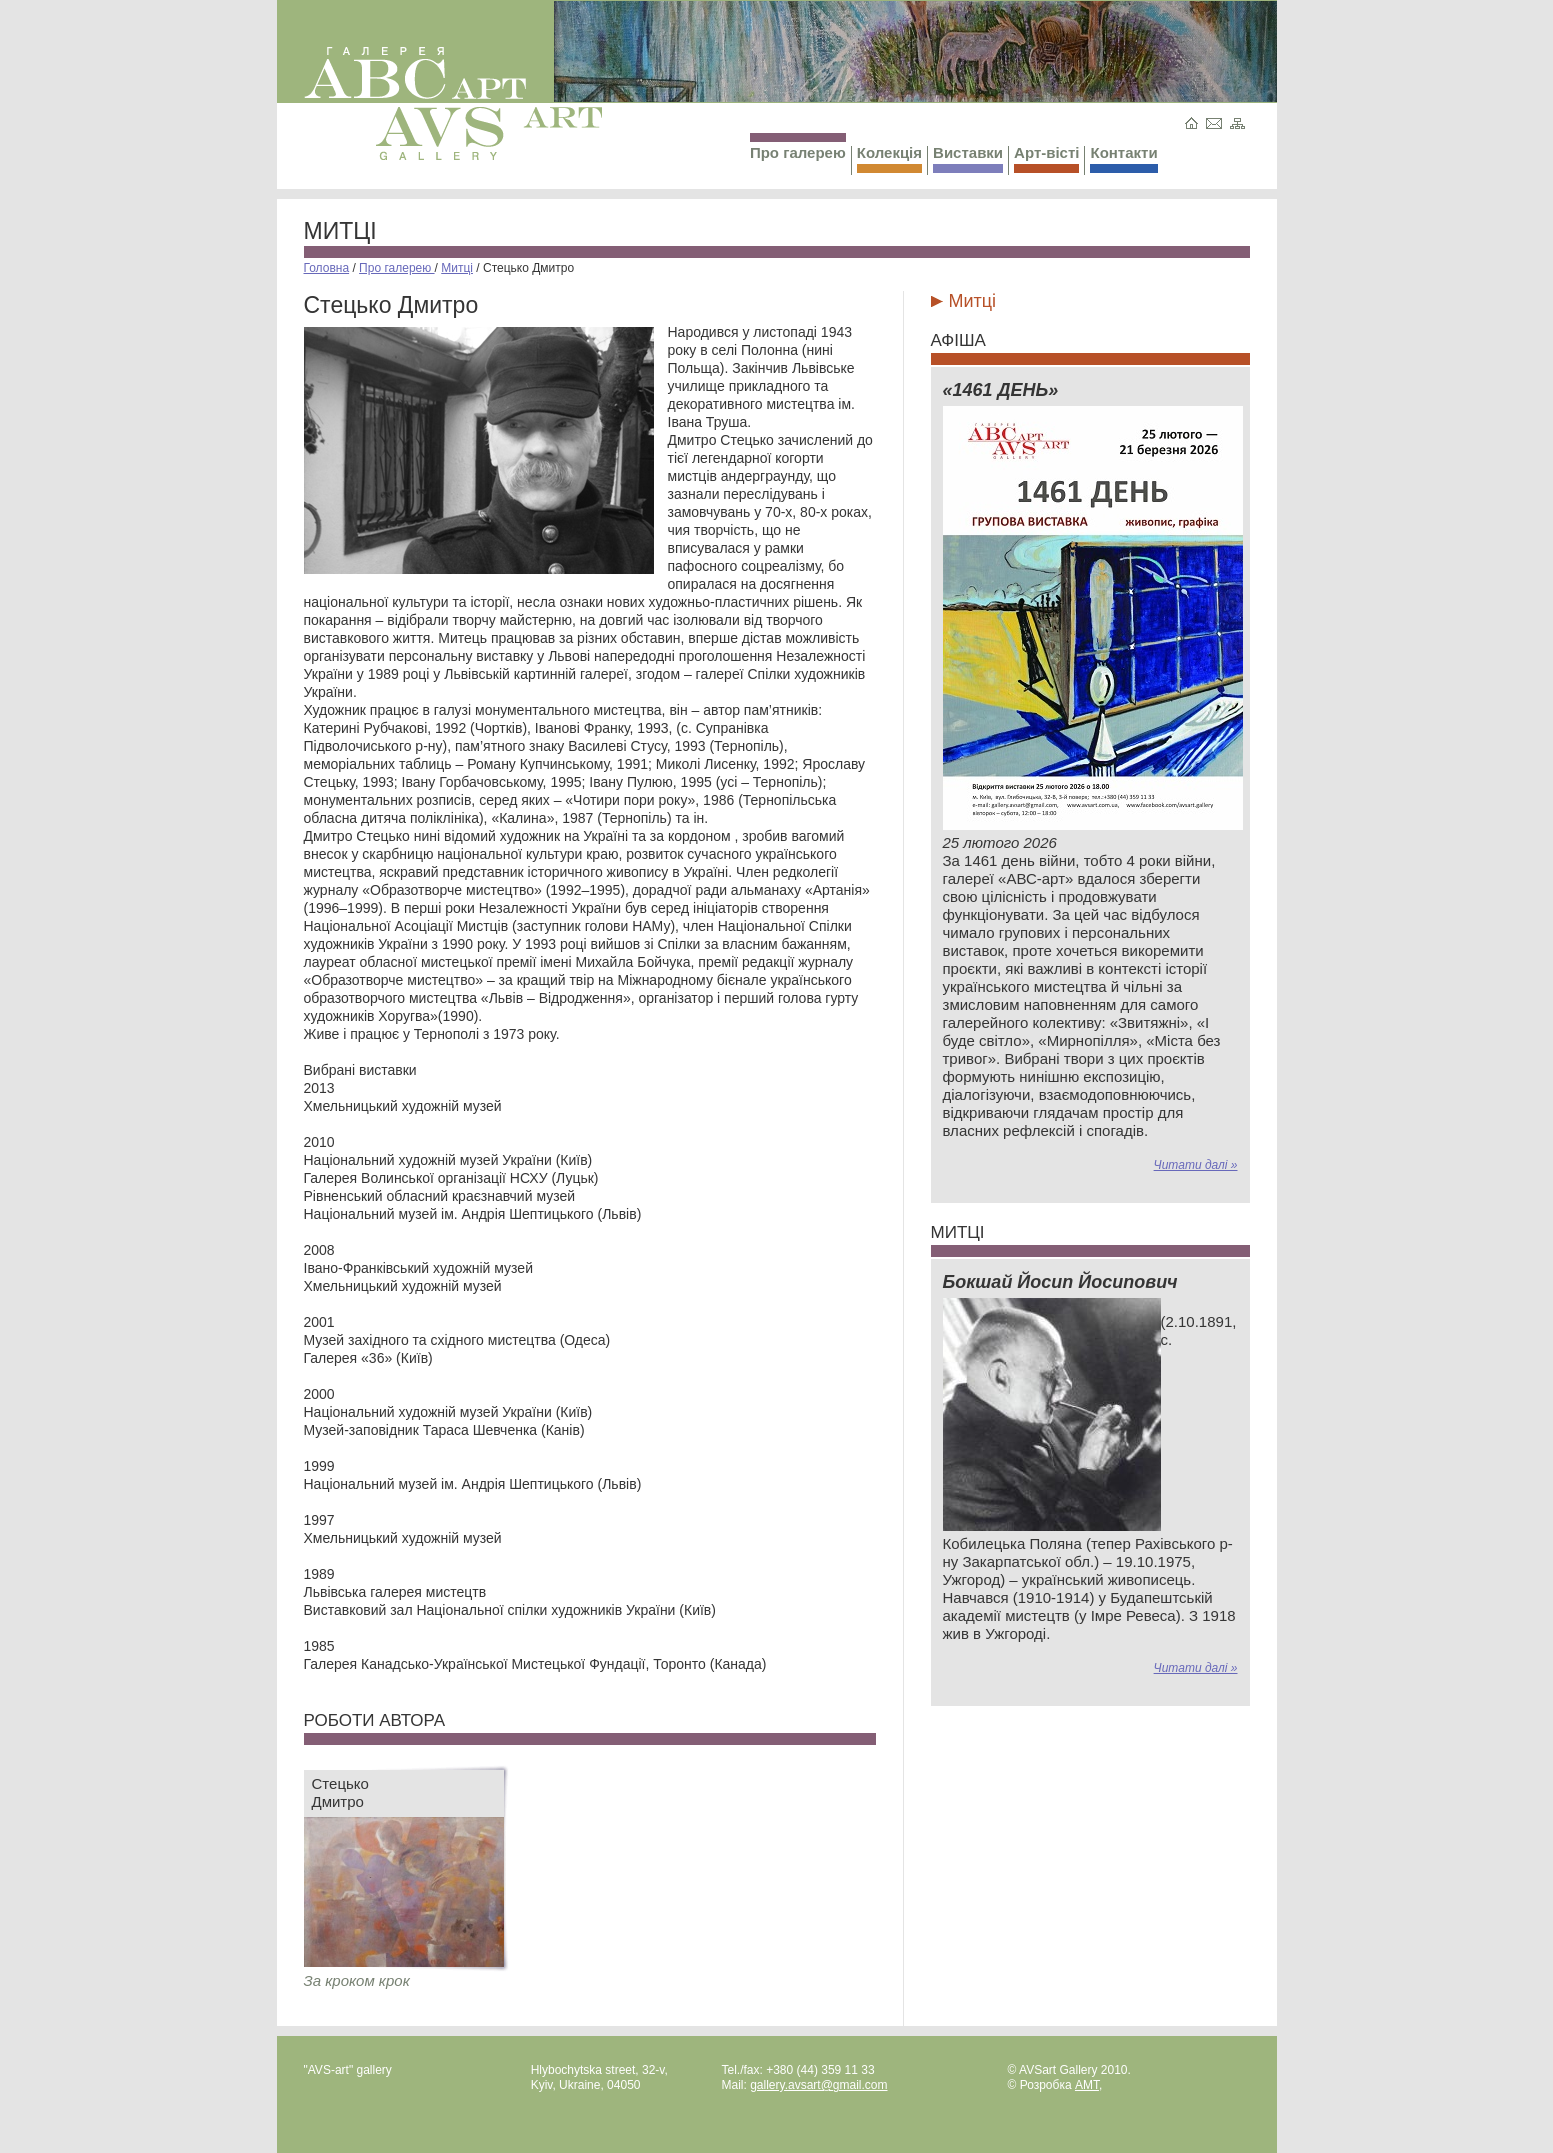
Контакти (1123, 158)
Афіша (958, 340)
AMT (1087, 2085)
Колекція (889, 158)
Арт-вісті (1046, 158)
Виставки (968, 158)
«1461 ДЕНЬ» (1001, 390)
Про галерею (798, 147)
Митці (340, 231)
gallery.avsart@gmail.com (818, 2085)
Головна (327, 268)
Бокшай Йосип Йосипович (1060, 1282)
